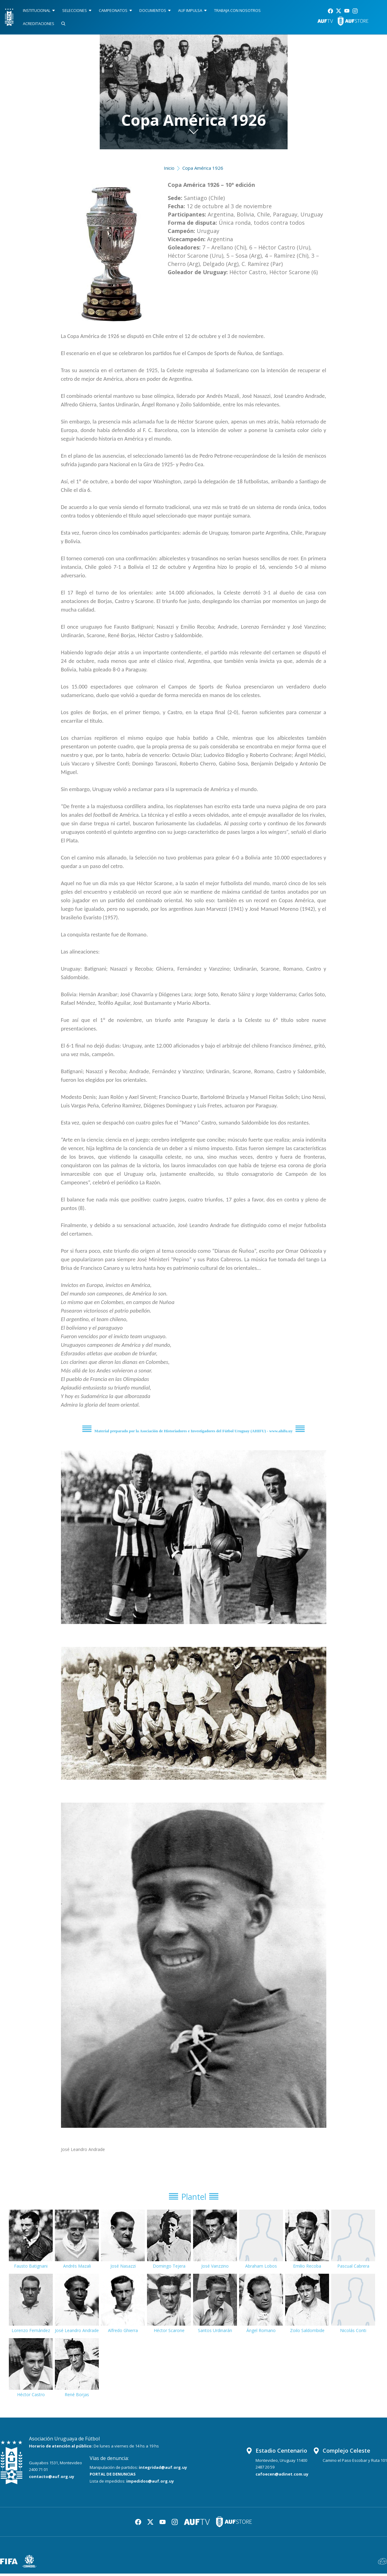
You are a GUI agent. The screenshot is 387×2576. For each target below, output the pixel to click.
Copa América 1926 (202, 168)
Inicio (169, 168)
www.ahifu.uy (281, 1431)
